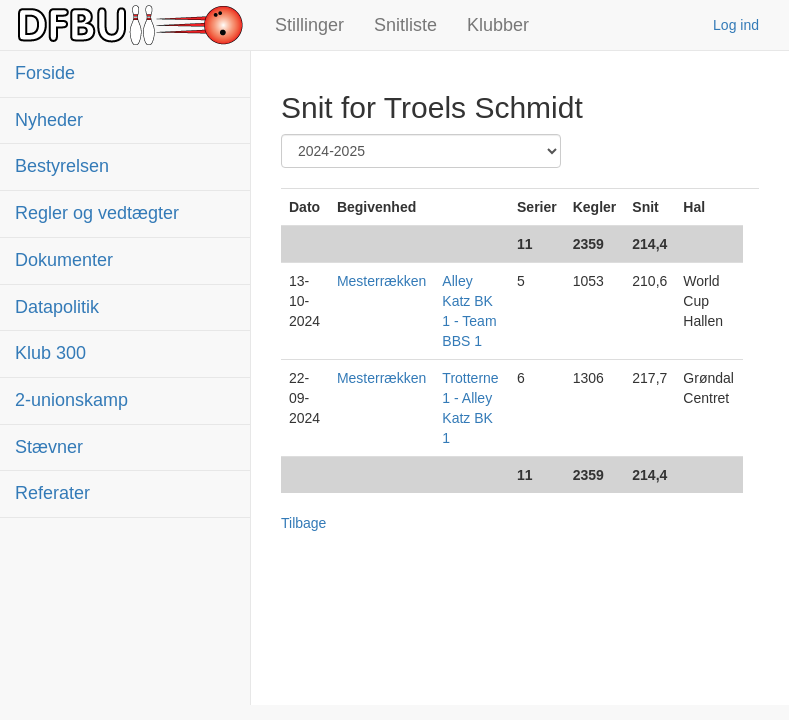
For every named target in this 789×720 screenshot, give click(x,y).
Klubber (498, 25)
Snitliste (405, 25)
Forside (45, 73)
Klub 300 (50, 353)
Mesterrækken (381, 281)
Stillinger (309, 25)
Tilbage (303, 523)
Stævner (49, 447)
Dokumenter (64, 260)
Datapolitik (57, 307)
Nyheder (49, 120)
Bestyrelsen (62, 166)
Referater (52, 493)
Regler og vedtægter (97, 213)
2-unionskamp (71, 400)
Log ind (736, 25)
